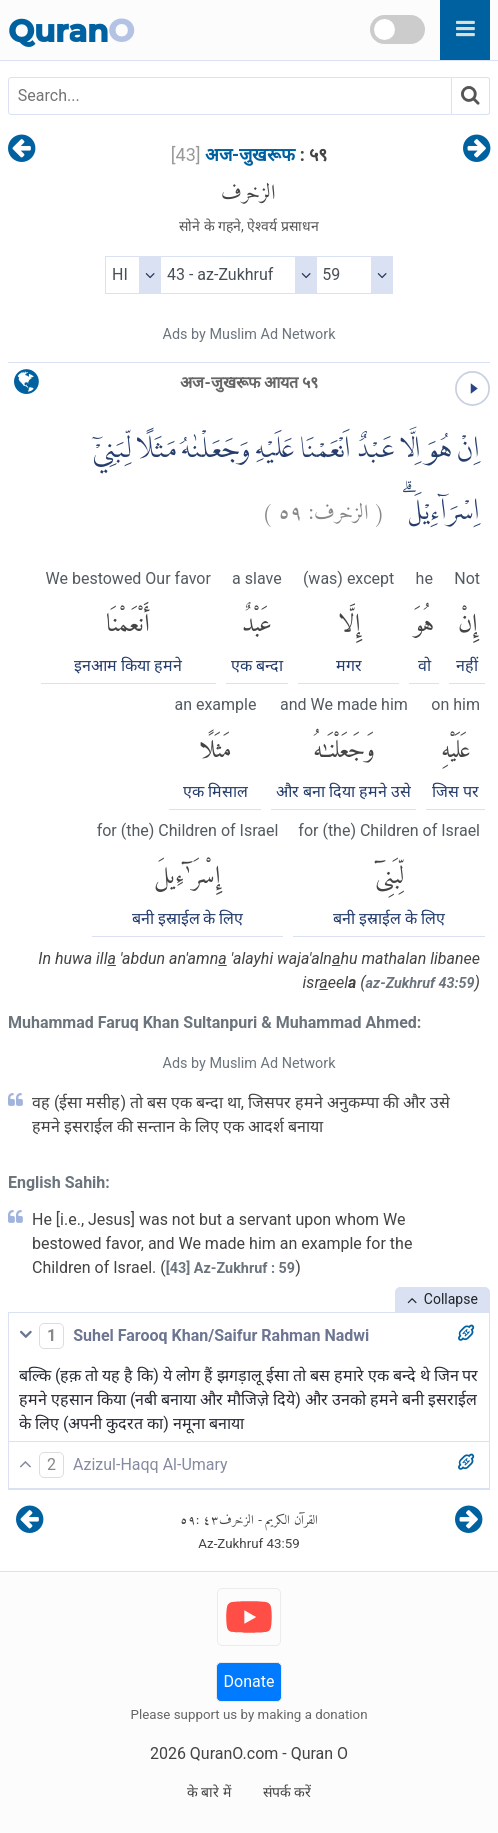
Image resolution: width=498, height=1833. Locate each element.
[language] (26, 386)
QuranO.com (234, 1753)
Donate (249, 1681)
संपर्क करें (287, 1792)
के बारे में (209, 1792)
